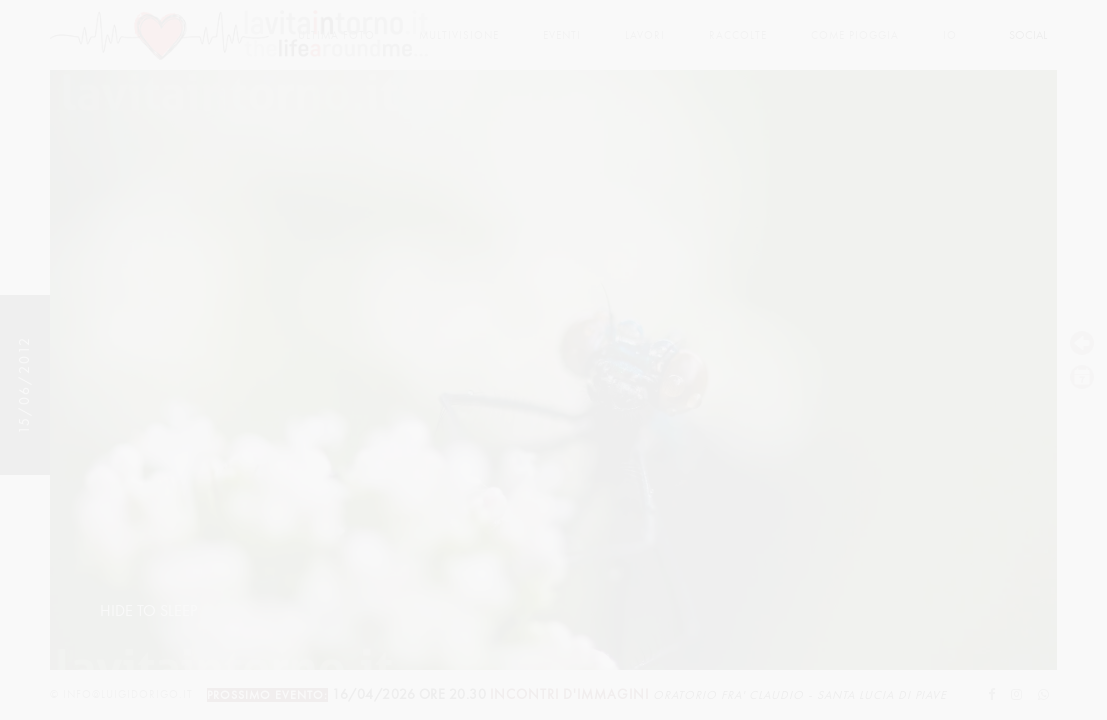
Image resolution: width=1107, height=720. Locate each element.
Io (950, 35)
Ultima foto (336, 35)
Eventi (562, 35)
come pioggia (855, 35)
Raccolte (738, 35)
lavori (645, 35)
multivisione (459, 35)
